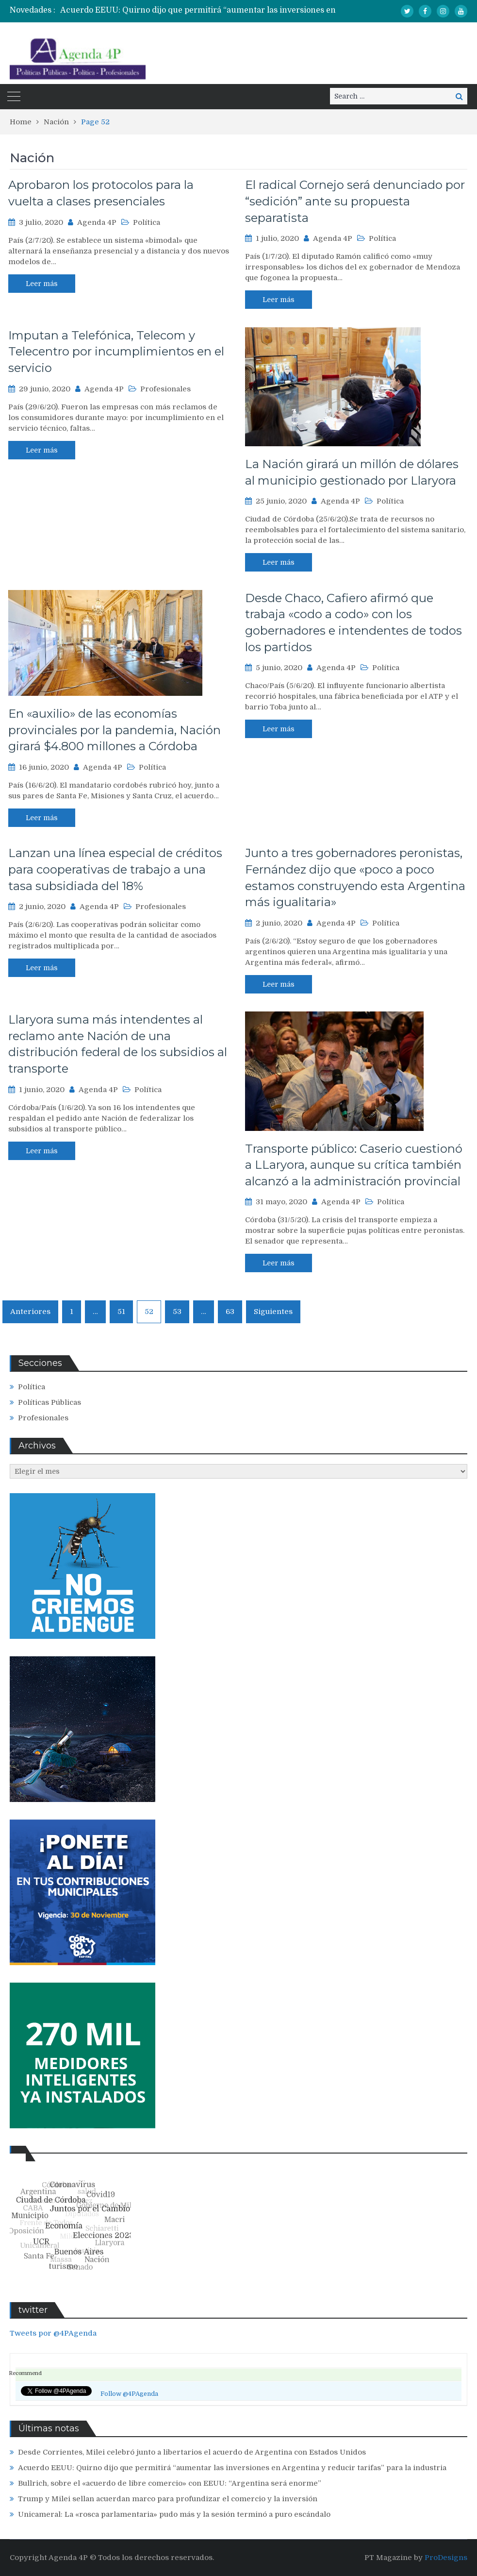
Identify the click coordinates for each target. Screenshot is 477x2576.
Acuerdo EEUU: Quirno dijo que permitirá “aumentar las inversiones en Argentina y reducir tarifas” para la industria (232, 2467)
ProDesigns (446, 2557)
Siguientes (273, 1311)
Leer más (42, 283)
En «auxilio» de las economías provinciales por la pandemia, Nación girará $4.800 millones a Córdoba (114, 730)
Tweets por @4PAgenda (53, 2333)
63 (230, 1311)
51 (121, 1311)
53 (177, 1311)
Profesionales (165, 389)
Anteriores (30, 1311)
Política (146, 222)
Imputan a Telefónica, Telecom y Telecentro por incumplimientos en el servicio (116, 351)
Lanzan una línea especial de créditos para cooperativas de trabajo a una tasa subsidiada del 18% (115, 869)
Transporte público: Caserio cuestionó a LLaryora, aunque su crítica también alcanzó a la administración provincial (353, 1165)
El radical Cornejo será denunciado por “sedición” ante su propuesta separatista (355, 201)
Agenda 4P (96, 222)
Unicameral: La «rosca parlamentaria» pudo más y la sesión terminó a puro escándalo (174, 2514)
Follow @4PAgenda (129, 2394)
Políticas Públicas (49, 1402)
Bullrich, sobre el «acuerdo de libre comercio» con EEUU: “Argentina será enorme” (169, 2483)
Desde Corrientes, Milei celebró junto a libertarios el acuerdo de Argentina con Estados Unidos (192, 2452)
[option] (220, 10)
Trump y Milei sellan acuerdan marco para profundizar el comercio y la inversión (167, 2498)
